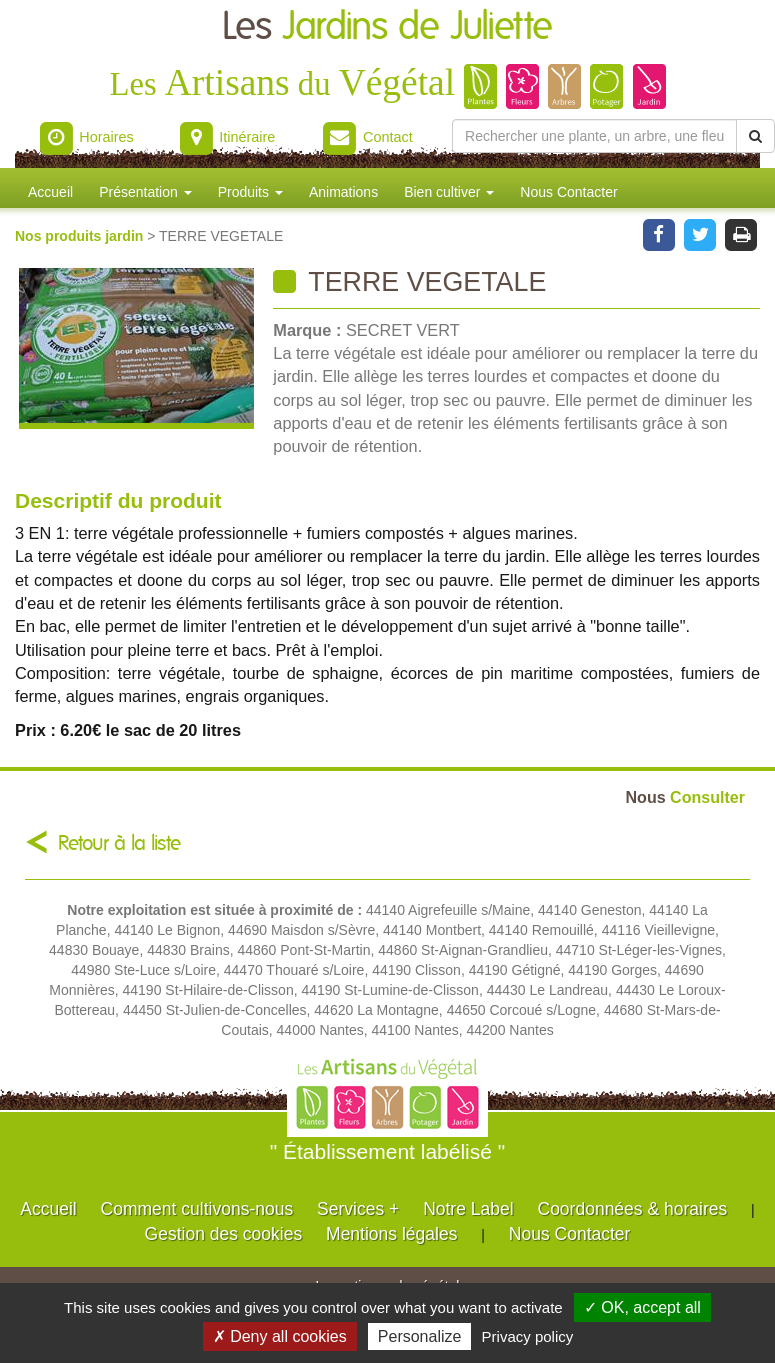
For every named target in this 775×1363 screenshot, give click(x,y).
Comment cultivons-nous (197, 1209)
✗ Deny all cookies (280, 1336)
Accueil (50, 192)
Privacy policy (528, 1336)
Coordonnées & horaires (633, 1209)
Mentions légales (391, 1234)
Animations (343, 192)
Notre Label (468, 1209)
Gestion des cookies (224, 1234)
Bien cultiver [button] (449, 192)
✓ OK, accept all (642, 1307)
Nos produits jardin (81, 236)
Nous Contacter (568, 192)
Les (387, 27)
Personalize (420, 1336)
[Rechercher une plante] (594, 136)
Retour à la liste (119, 843)
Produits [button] (250, 192)
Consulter (685, 797)
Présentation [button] (145, 192)
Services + (358, 1209)
